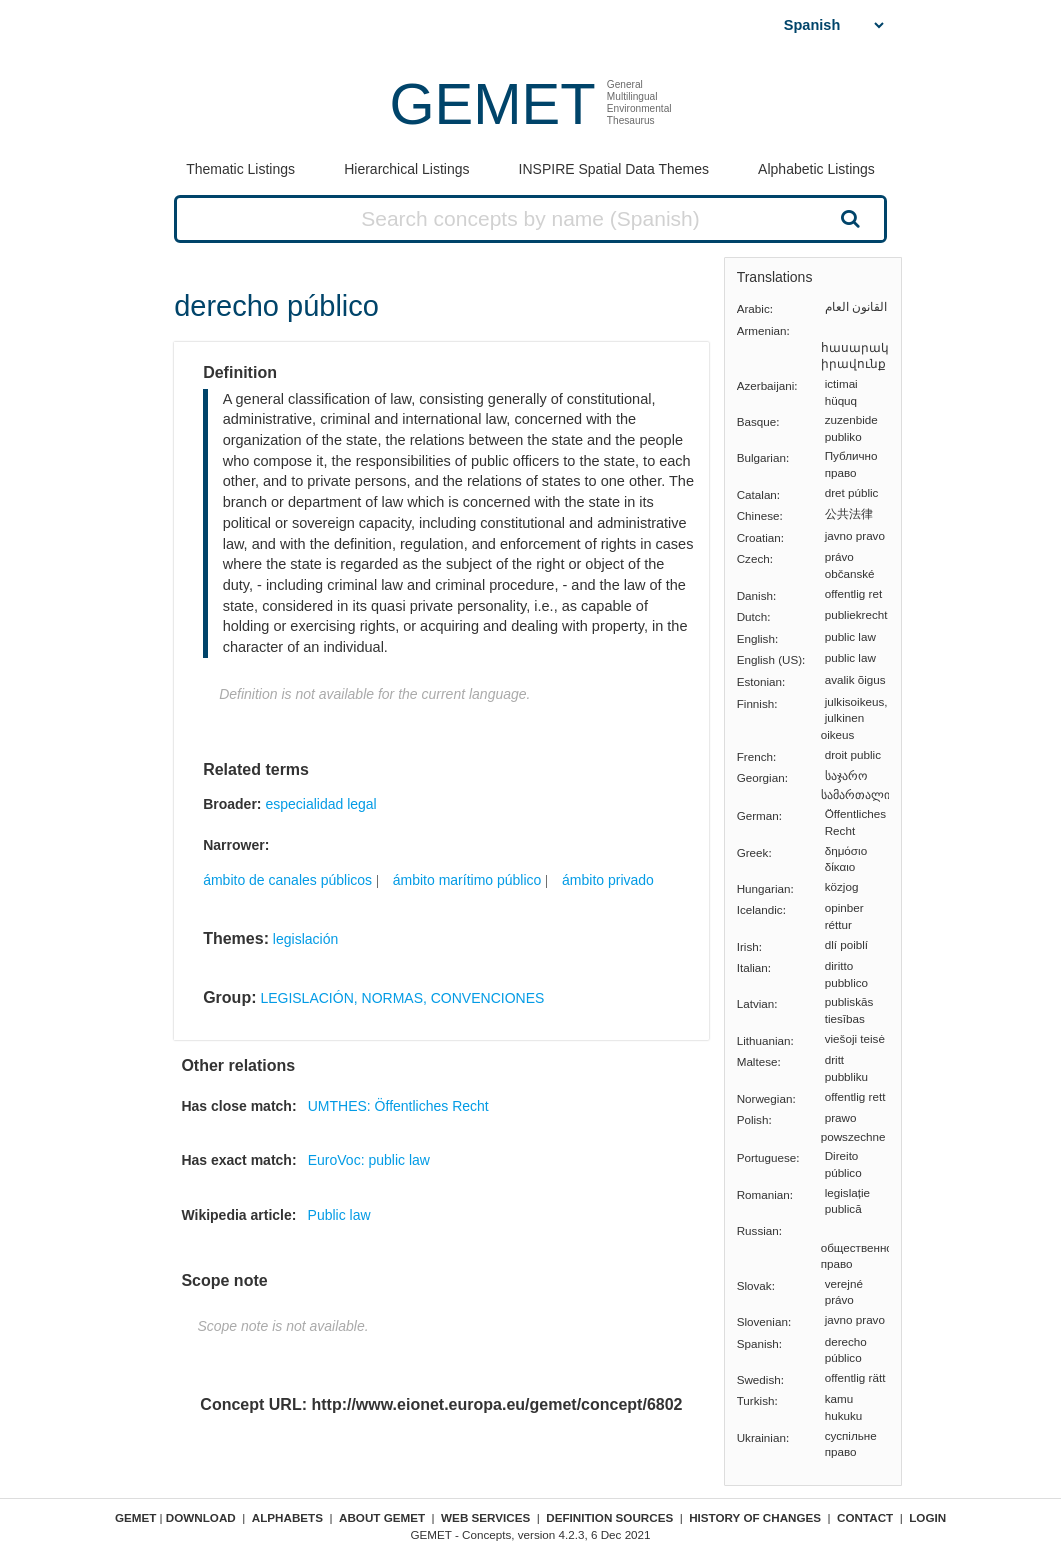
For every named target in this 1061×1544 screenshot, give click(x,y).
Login (927, 1517)
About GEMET (382, 1517)
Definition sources (609, 1517)
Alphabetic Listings (816, 169)
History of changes (755, 1517)
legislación (305, 939)
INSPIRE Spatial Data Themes (614, 169)
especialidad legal (320, 804)
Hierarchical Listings (406, 169)
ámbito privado (608, 880)
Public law (339, 1215)
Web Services (485, 1517)
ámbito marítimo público (467, 880)
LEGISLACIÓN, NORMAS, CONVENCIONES (402, 998)
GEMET (492, 103)
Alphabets (287, 1517)
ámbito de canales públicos (287, 880)
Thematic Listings (240, 169)
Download (201, 1517)
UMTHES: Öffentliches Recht (398, 1106)
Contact (865, 1517)
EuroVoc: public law (369, 1160)
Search (848, 218)
